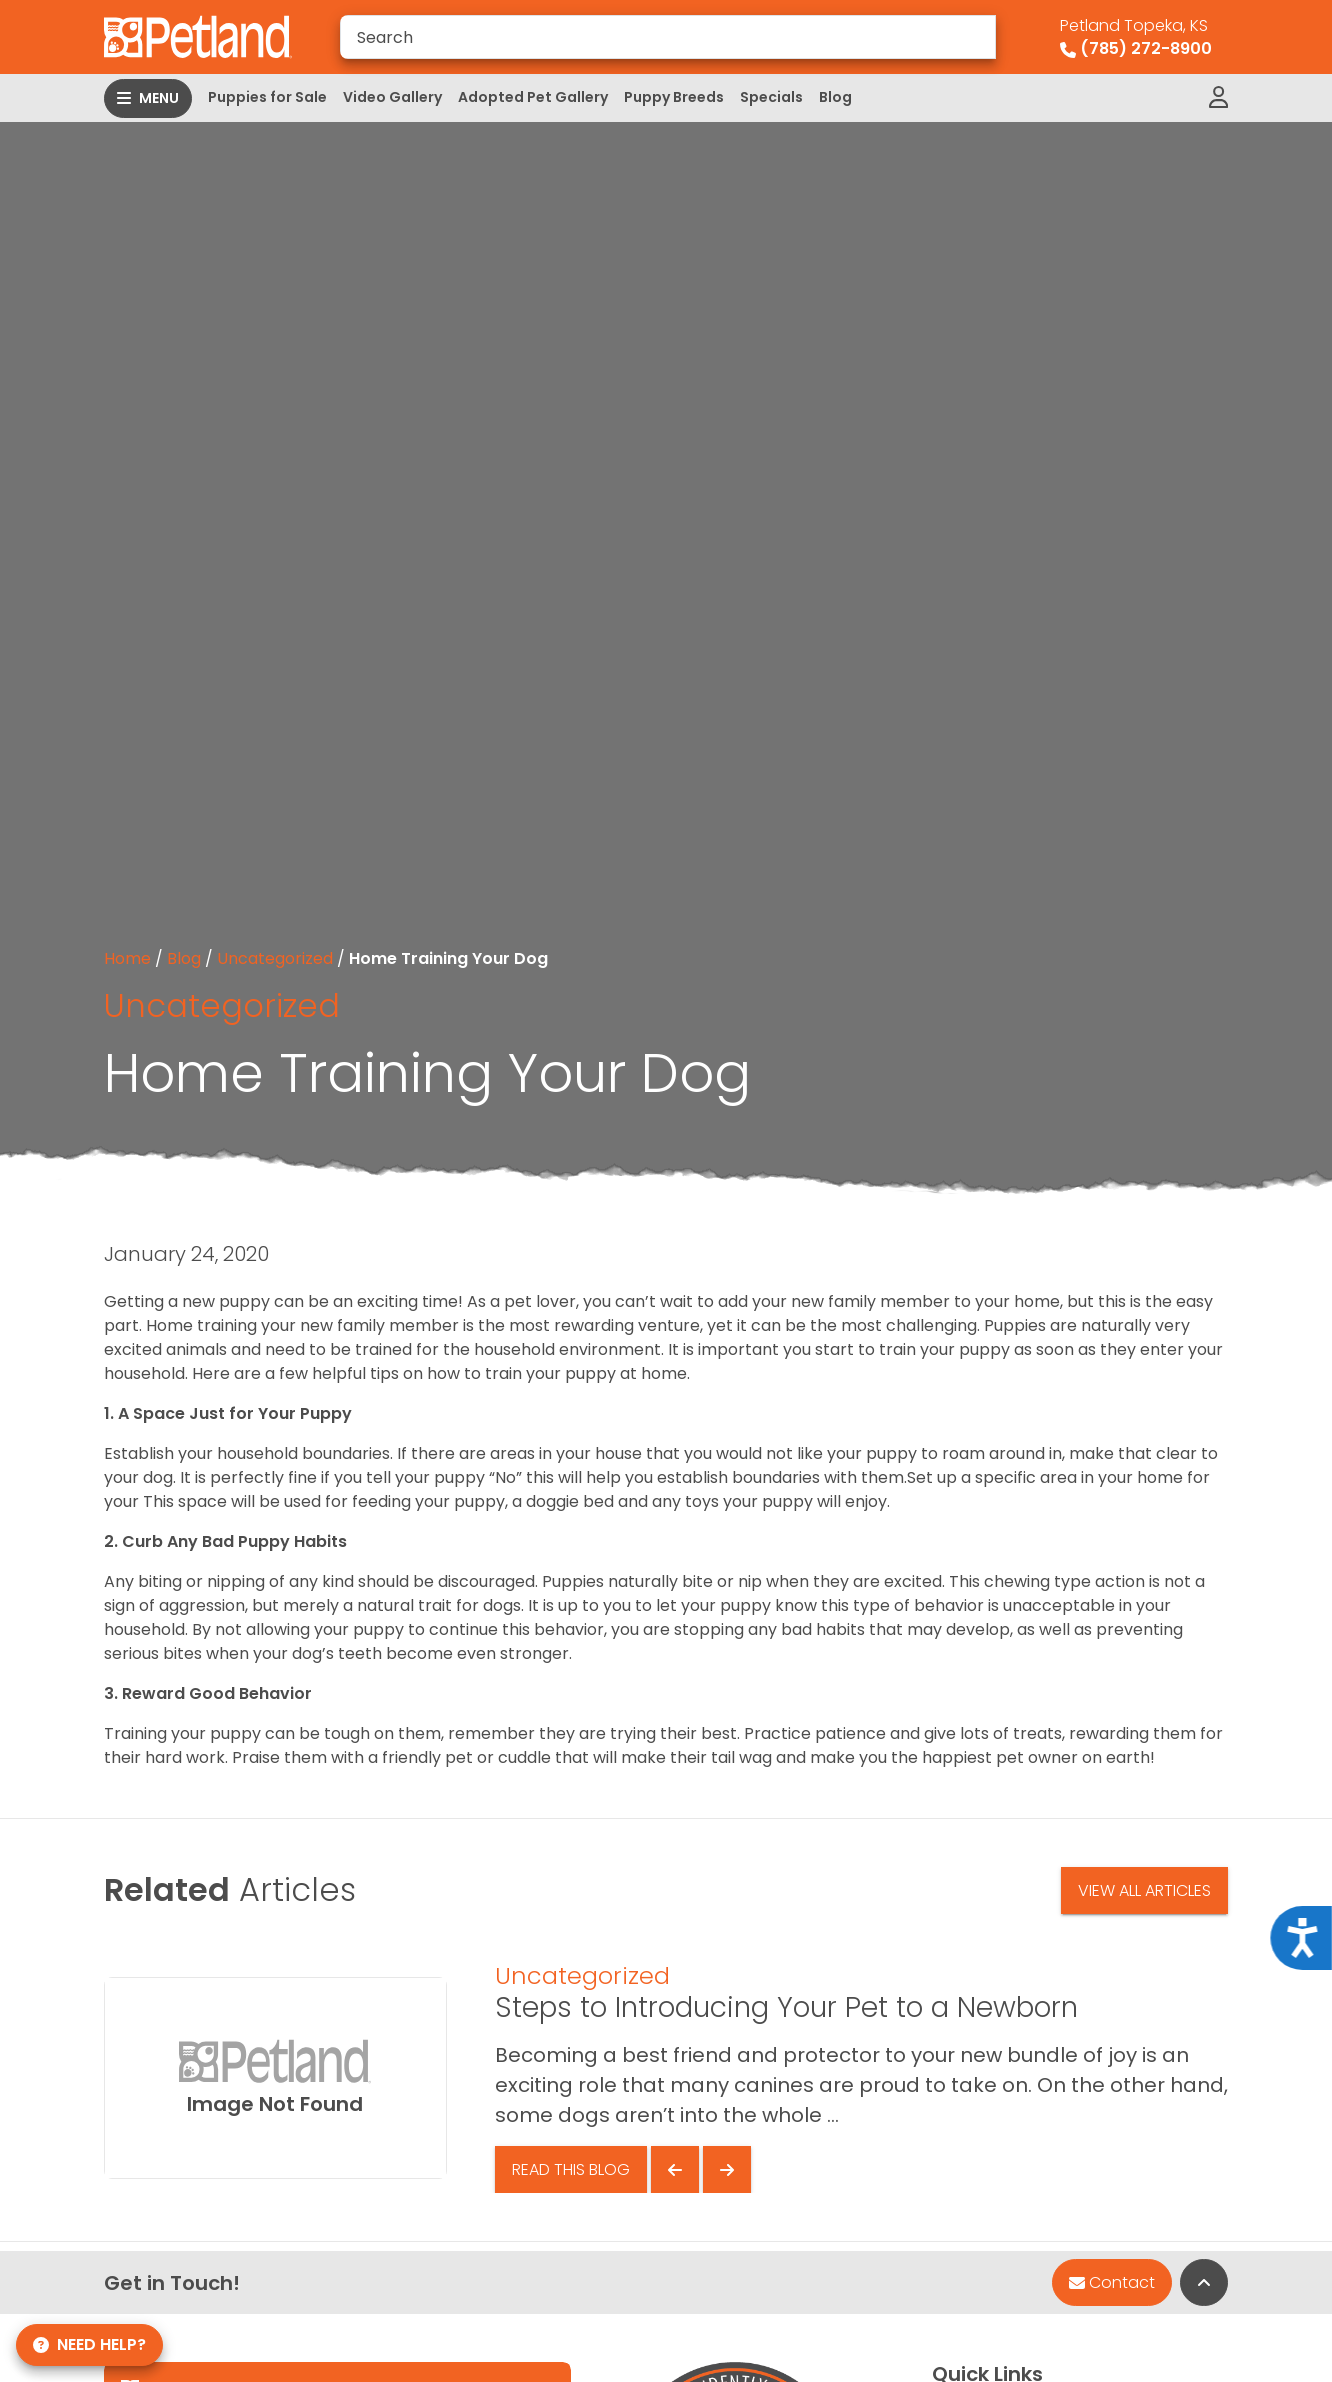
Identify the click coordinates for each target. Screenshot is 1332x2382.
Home (127, 958)
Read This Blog (571, 2169)
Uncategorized (275, 958)
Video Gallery (392, 97)
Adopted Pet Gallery (533, 97)
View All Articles (1144, 1890)
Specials (771, 97)
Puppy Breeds (674, 97)
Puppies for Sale (267, 97)
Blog (835, 97)
